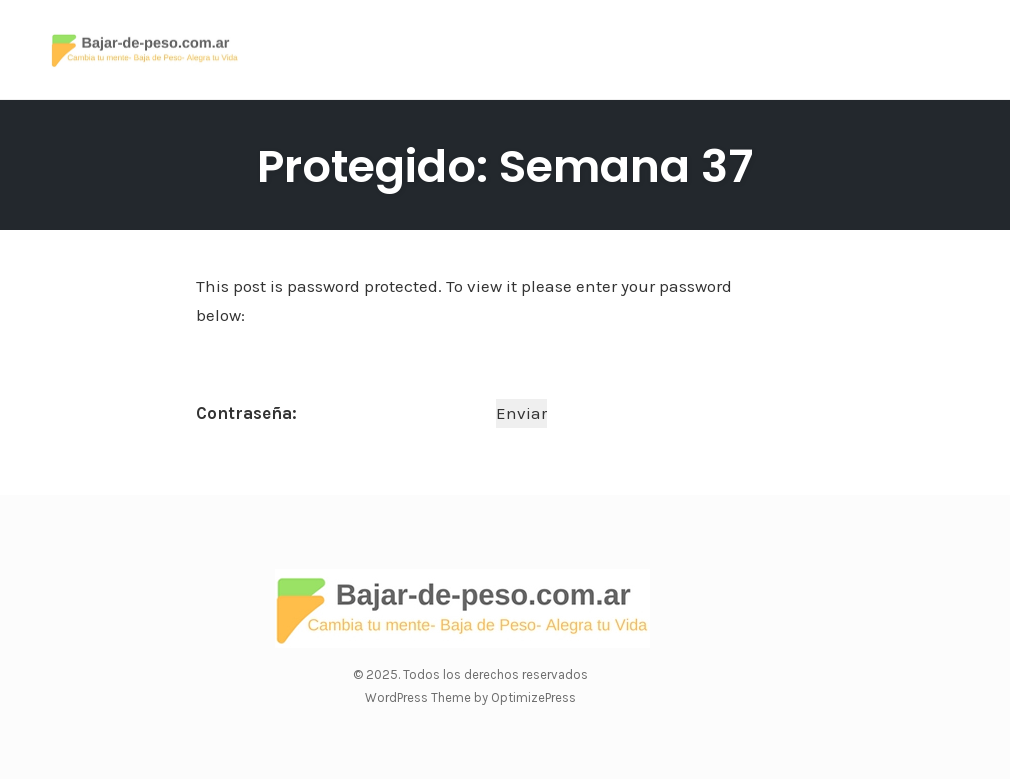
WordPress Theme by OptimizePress (470, 697)
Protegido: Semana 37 (505, 166)
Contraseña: (344, 413)
